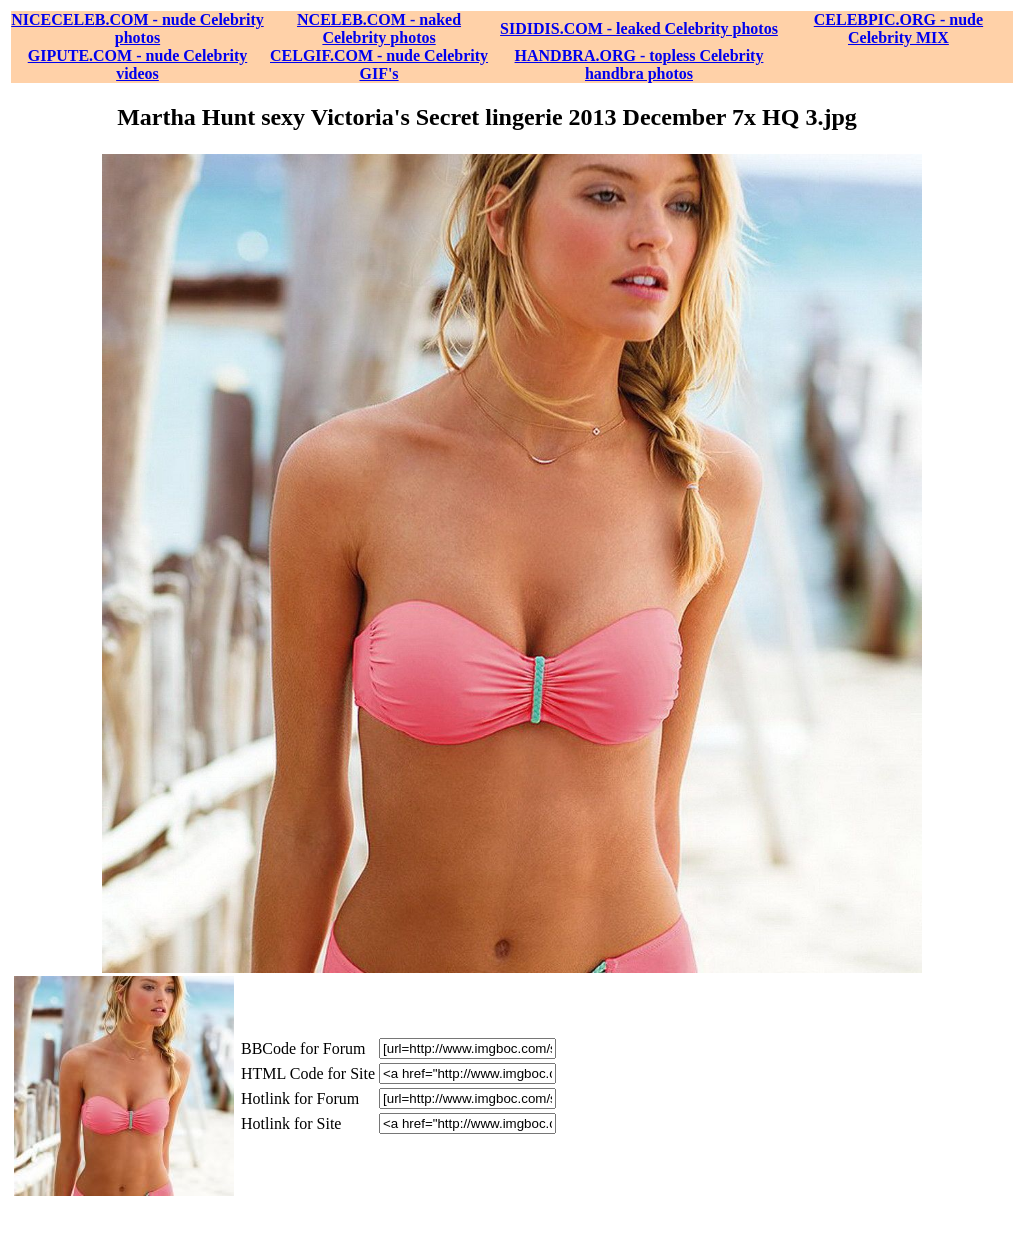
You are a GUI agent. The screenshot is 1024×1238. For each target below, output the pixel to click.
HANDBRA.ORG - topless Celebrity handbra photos (639, 64)
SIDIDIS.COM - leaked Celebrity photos (639, 28)
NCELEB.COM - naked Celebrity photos (379, 28)
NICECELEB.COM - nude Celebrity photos (137, 28)
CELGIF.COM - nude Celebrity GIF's (379, 64)
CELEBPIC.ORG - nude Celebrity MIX (898, 28)
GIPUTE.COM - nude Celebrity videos (138, 64)
